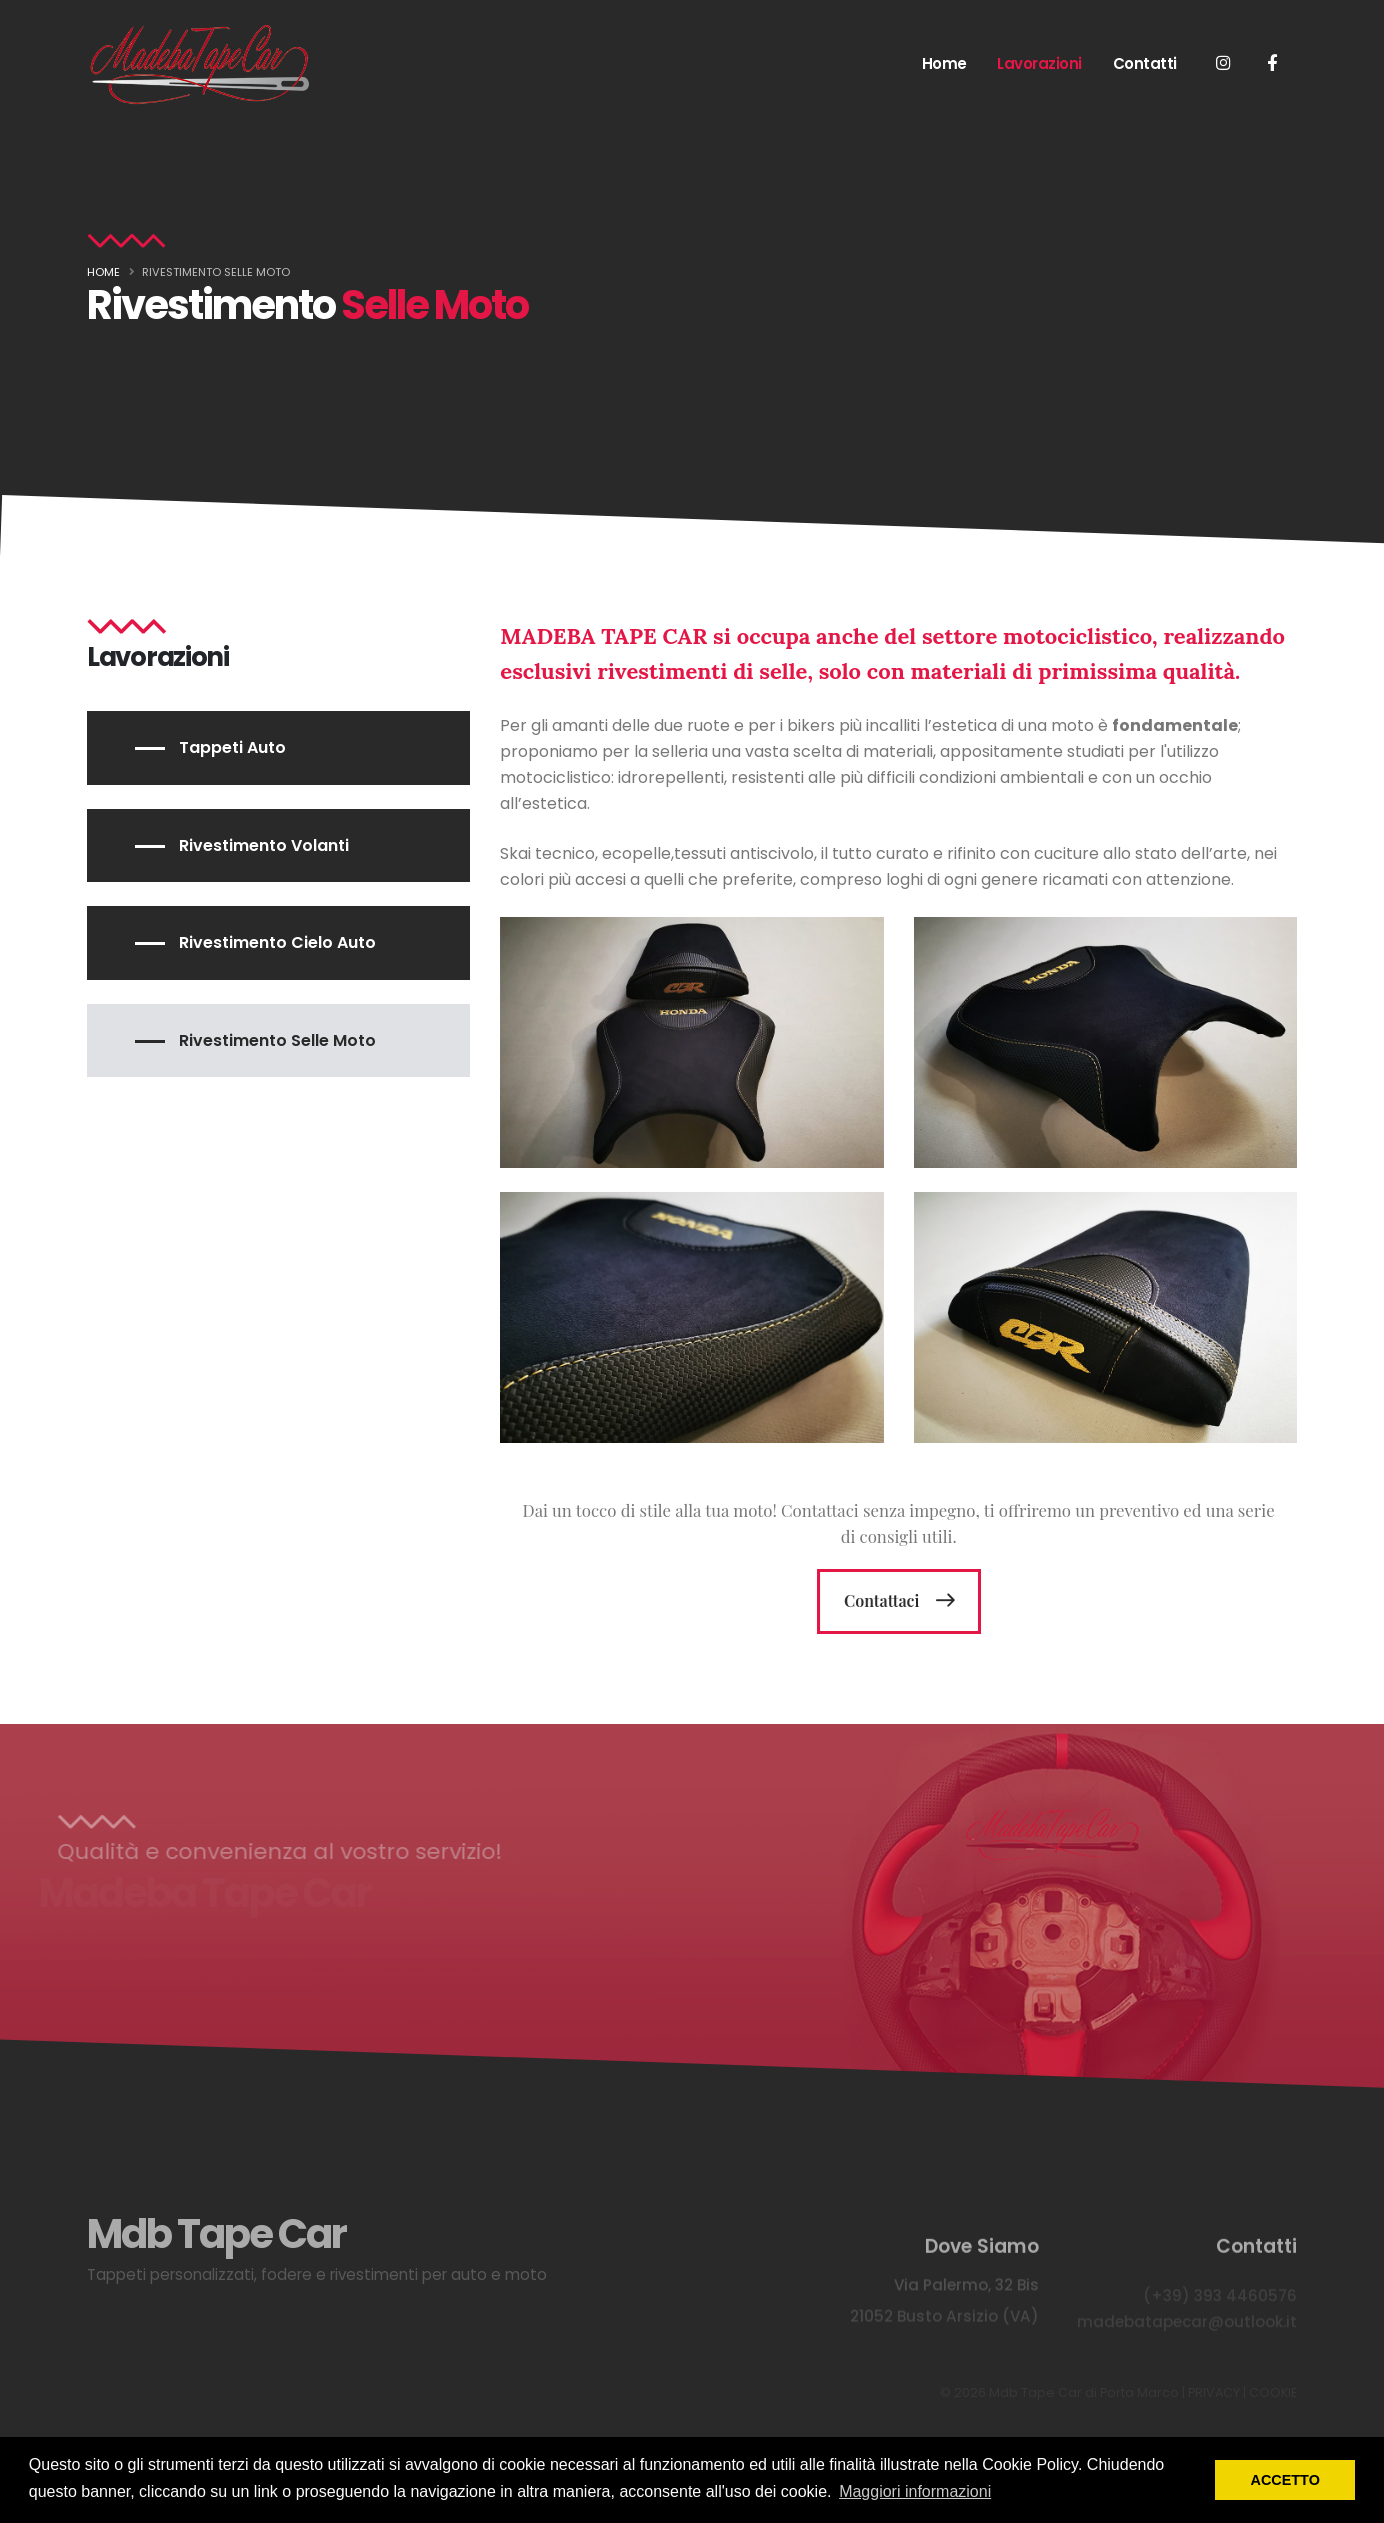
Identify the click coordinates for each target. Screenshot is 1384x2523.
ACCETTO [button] (1285, 2480)
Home (944, 63)
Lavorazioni (1039, 63)
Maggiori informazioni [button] (915, 2491)
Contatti (1145, 63)
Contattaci (876, 1600)
